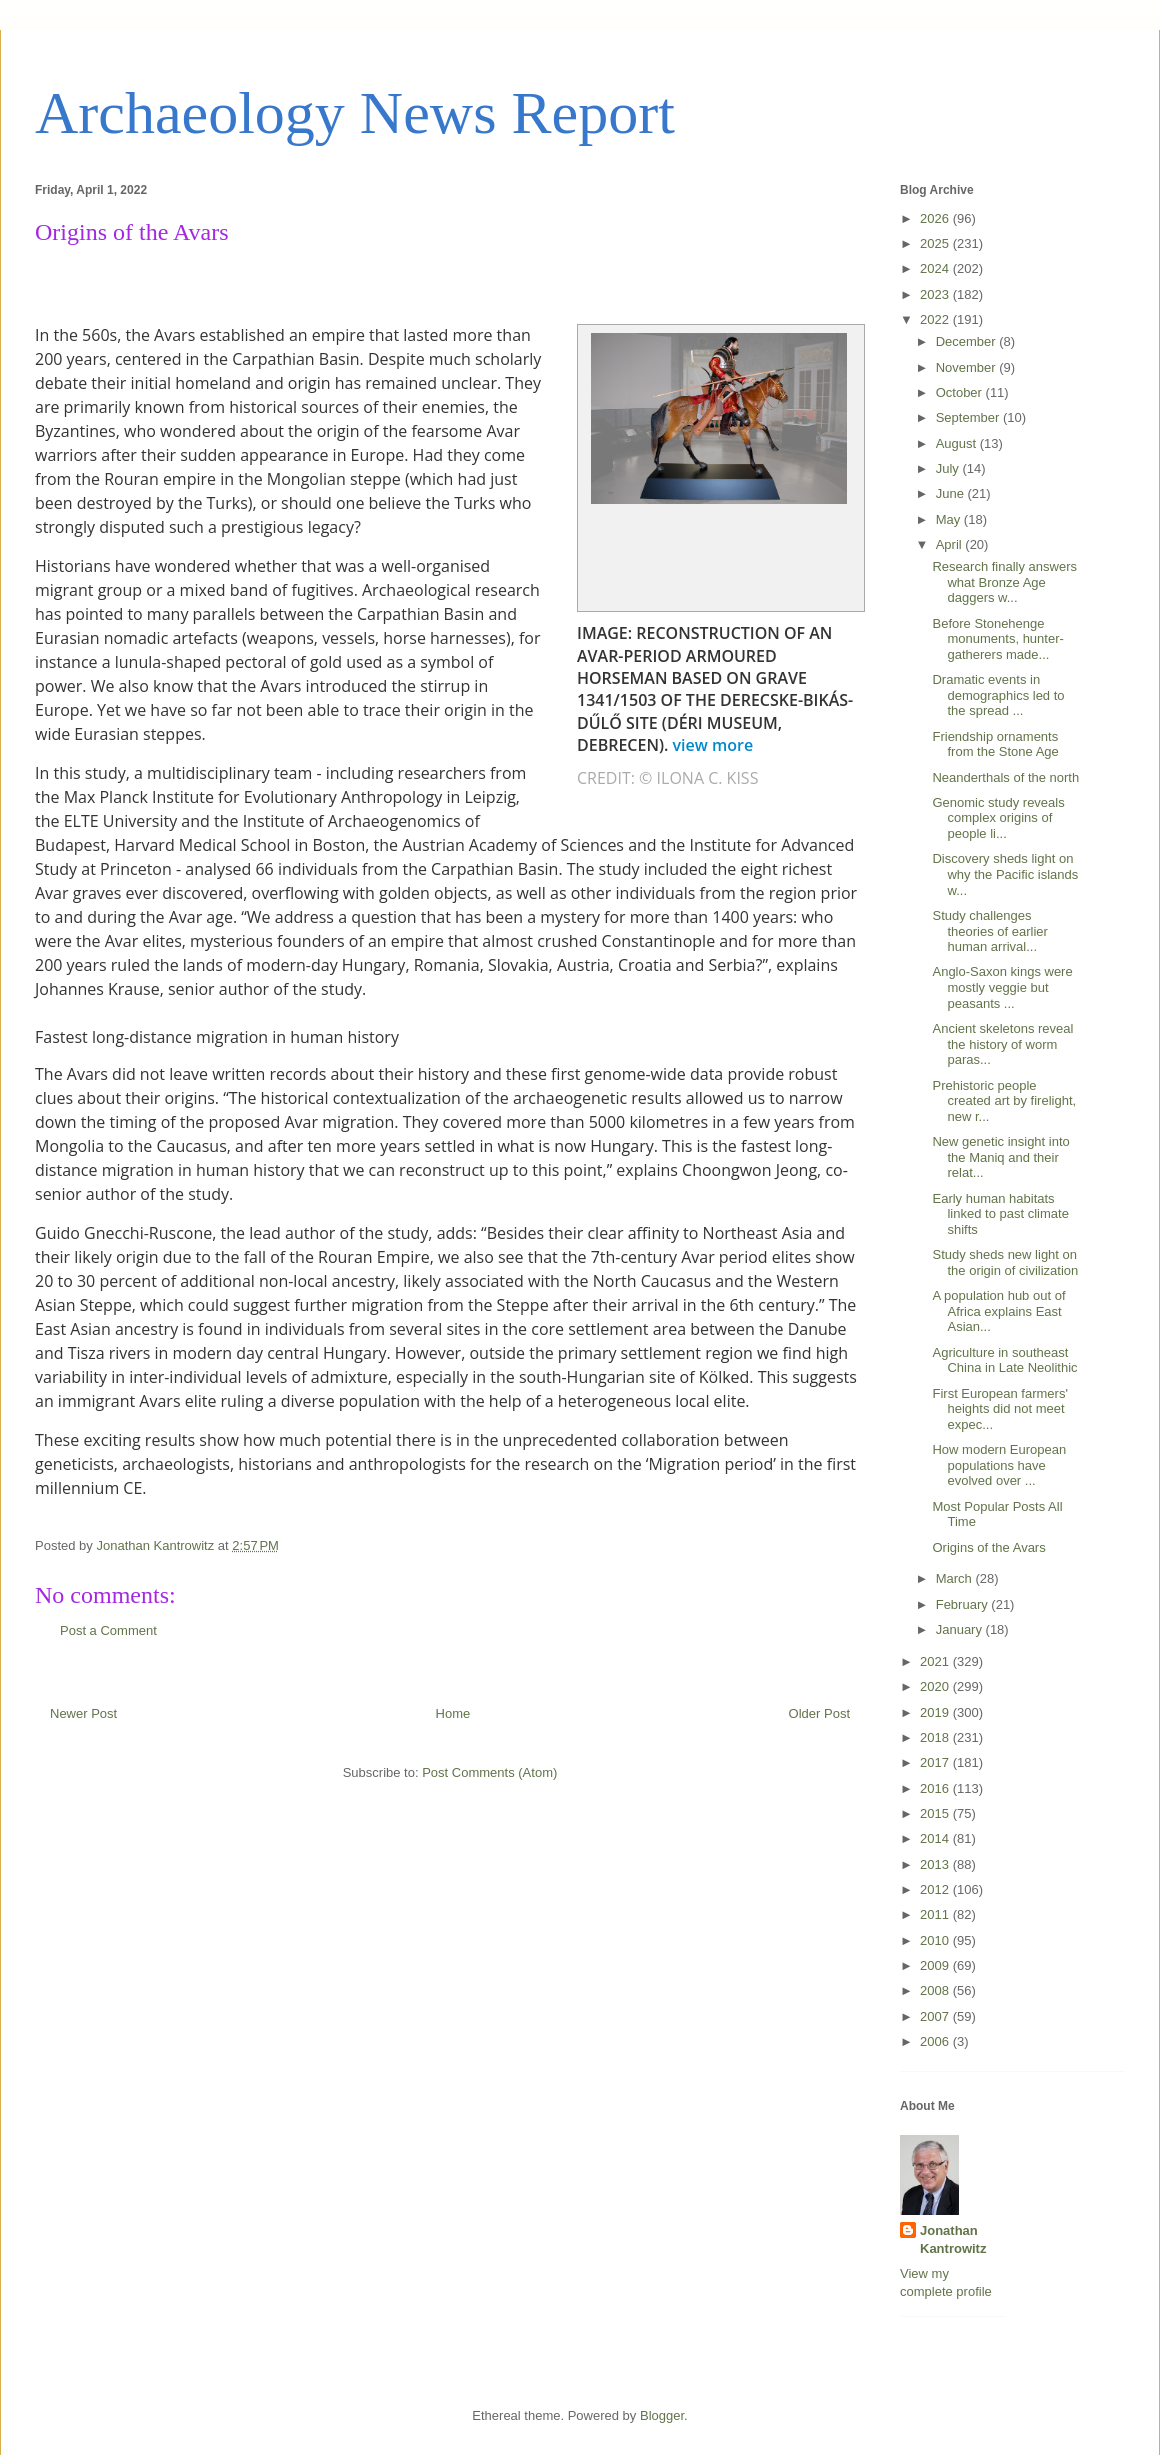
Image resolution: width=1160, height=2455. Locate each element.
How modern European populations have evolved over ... (999, 1465)
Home (453, 1713)
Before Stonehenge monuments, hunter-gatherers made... (997, 639)
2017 (936, 1762)
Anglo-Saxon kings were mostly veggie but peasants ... (1002, 987)
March (956, 1578)
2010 (936, 1940)
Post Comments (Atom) (489, 1772)
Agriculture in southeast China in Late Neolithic (1004, 1360)
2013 (936, 1864)
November (968, 367)
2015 (936, 1813)
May (950, 519)
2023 (936, 294)
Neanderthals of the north (1005, 777)
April (951, 544)
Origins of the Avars (988, 1547)
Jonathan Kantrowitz (953, 2239)
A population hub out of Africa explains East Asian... (998, 1311)
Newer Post (83, 1713)
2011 (936, 1914)
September (969, 417)
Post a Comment (108, 1630)
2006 (936, 2041)
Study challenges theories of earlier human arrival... (989, 931)
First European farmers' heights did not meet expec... (999, 1409)
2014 (936, 1838)
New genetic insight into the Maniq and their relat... (1000, 1157)
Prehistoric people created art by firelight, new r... (1004, 1101)
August (958, 443)
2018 (936, 1737)
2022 (936, 319)
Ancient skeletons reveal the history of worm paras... (1002, 1044)
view (715, 745)
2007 (936, 2016)
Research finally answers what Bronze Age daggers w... (1004, 582)
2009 (936, 1965)
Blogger (662, 2415)
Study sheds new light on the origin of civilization (1005, 1262)
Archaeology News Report (355, 113)
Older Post (819, 1713)
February (964, 1604)
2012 (936, 1889)
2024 (936, 268)
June (952, 493)
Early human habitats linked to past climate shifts (1000, 1214)
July (949, 468)
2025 (936, 243)
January (961, 1629)
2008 (936, 1990)
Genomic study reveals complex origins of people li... (998, 818)
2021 (936, 1661)
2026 (936, 218)
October (961, 392)
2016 (936, 1788)
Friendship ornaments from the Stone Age (995, 744)
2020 (936, 1686)
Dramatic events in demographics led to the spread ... (998, 695)
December (968, 341)
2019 (936, 1712)
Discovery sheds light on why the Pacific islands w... (1005, 874)
